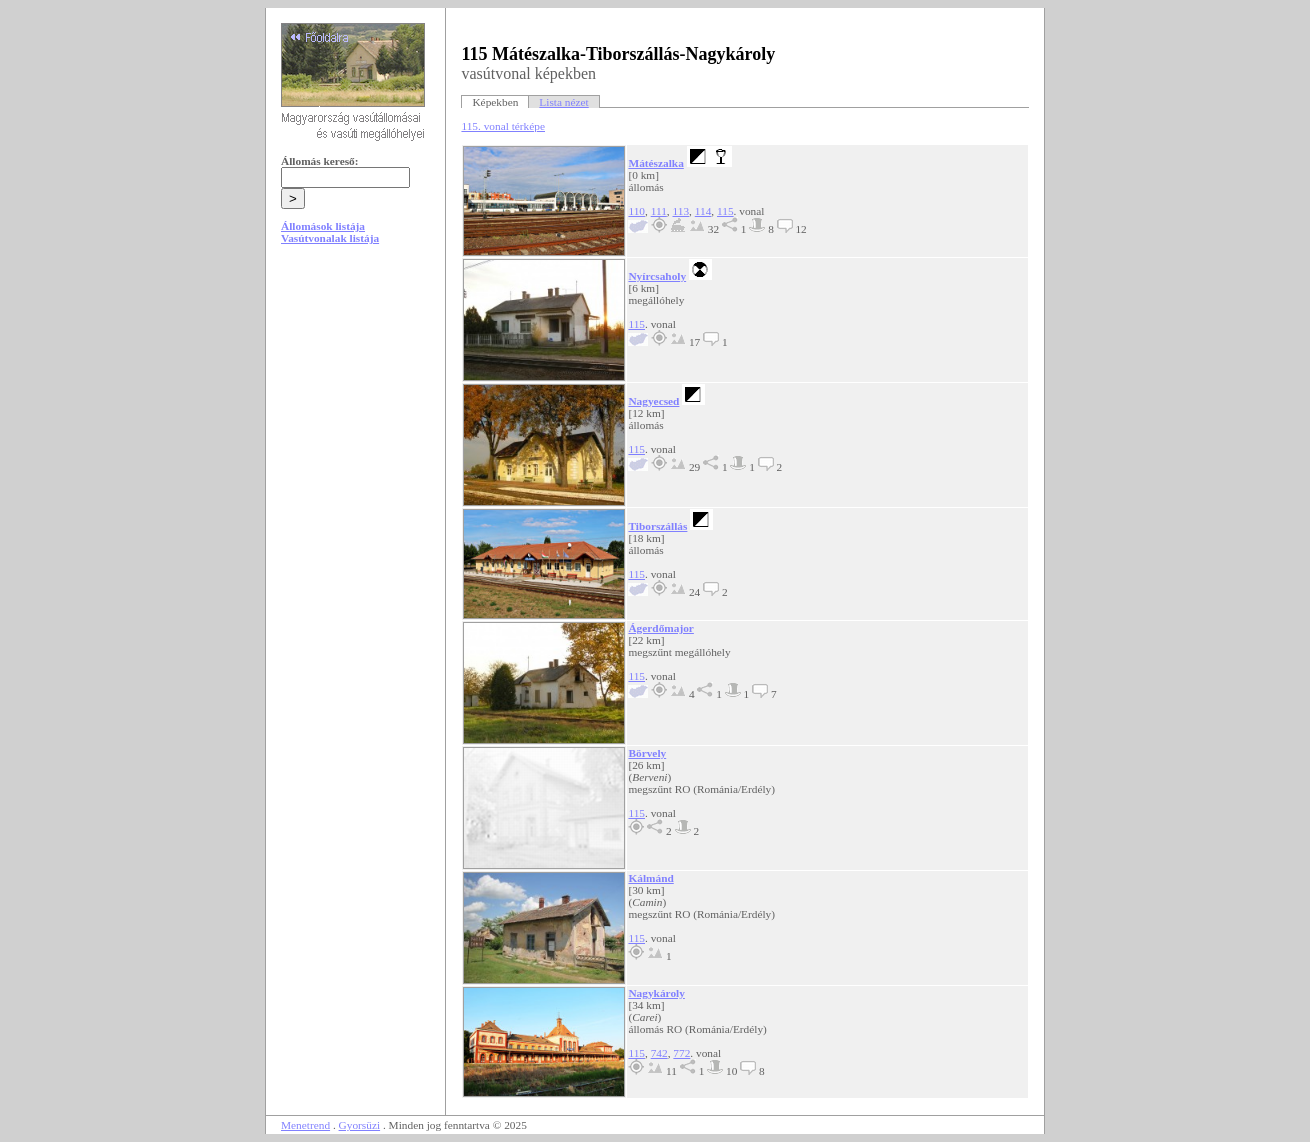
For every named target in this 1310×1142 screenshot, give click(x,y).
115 (725, 211)
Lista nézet (563, 102)
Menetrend (305, 1125)
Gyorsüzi (360, 1125)
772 (681, 1053)
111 (659, 211)
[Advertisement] (356, 412)
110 (636, 211)
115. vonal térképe (503, 126)
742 (659, 1053)
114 (703, 211)
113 (681, 211)
